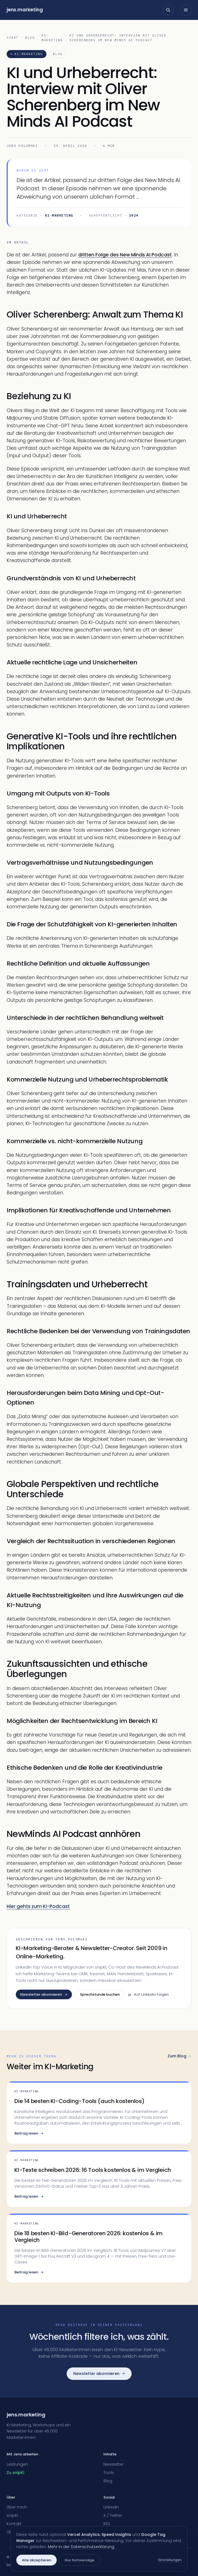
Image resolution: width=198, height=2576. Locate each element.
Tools (108, 2472)
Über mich (17, 2507)
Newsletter (113, 2464)
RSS (106, 2523)
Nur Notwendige (79, 2560)
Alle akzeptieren (36, 2560)
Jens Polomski (22, 146)
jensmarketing (25, 9)
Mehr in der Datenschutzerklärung (81, 2546)
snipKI (12, 2515)
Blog (30, 38)
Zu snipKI (15, 2472)
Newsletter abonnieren (43, 1994)
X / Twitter (112, 2515)
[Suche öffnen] (168, 9)
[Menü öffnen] (185, 9)
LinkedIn (111, 2507)
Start (13, 38)
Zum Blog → (179, 2056)
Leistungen (17, 2464)
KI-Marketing (52, 37)
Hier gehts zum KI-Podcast (38, 1906)
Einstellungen (170, 2559)
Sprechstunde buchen (100, 1994)
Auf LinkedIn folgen (148, 1994)
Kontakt (14, 2523)
